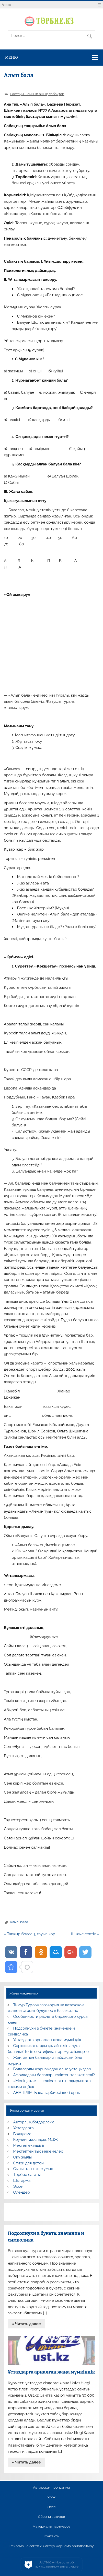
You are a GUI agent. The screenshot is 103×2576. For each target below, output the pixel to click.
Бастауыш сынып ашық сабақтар (37, 94)
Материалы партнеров (51, 2526)
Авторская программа (51, 2487)
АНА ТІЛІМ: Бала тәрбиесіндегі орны (47, 2092)
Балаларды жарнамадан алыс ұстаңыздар (52, 2069)
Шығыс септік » (85, 1934)
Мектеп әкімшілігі (29, 2145)
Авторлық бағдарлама (33, 2122)
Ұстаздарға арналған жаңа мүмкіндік (47, 2040)
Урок (51, 2497)
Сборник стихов (51, 2517)
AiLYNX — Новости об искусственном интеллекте (56, 2564)
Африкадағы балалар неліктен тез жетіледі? (54, 2075)
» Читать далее (26, 2324)
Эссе (17, 2186)
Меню (6, 5)
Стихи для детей (28, 2163)
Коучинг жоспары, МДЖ (35, 2139)
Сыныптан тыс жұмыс (33, 2168)
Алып (14, 1922)
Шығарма (22, 2180)
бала (24, 1922)
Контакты (51, 2536)
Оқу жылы (22, 2157)
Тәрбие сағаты (27, 2174)
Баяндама (22, 2134)
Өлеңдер (21, 2192)
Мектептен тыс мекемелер (38, 2151)
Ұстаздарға (23, 2128)
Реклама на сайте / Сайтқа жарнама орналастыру (51, 2546)
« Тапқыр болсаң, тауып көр (29, 1934)
